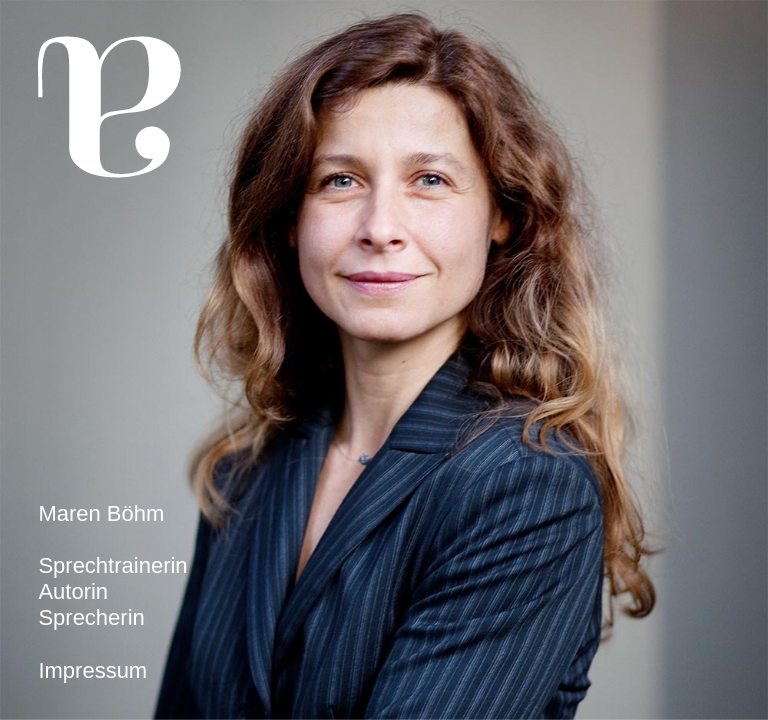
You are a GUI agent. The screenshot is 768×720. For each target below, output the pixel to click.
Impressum (92, 670)
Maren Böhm (101, 513)
